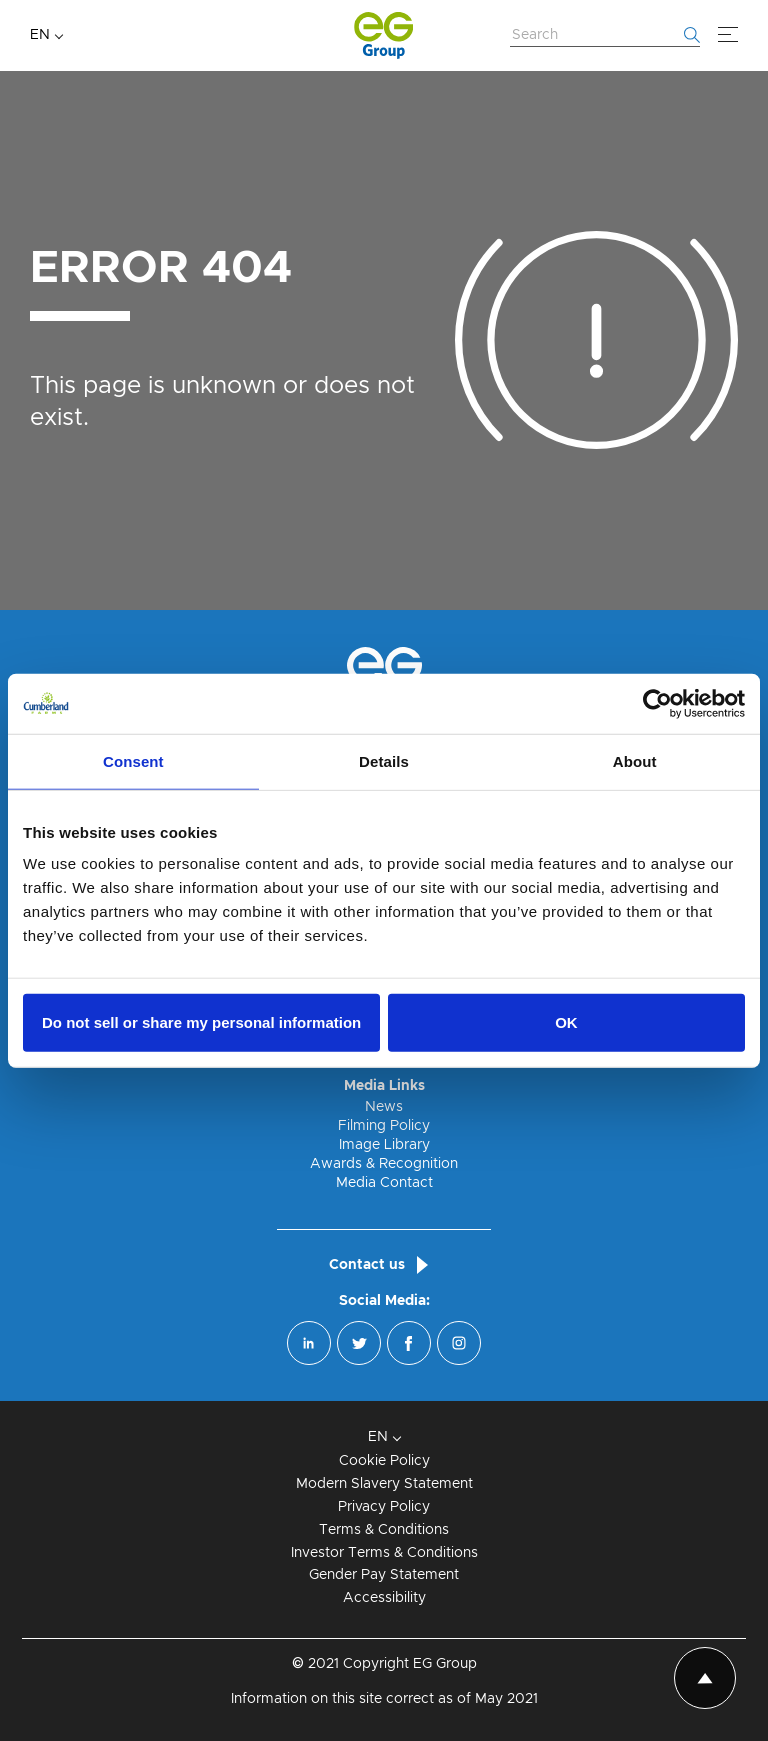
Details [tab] (384, 760)
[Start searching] (692, 35)
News (384, 1107)
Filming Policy (384, 1126)
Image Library (384, 1145)
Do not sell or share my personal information (201, 1022)
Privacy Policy (384, 1507)
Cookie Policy (384, 1461)
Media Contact (384, 1183)
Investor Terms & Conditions (384, 1553)
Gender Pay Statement (384, 1575)
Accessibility (384, 1598)
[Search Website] (605, 36)
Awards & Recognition (384, 1164)
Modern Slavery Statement (384, 1484)
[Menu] (728, 35)
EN (40, 35)
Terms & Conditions (384, 1530)
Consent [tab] (133, 760)
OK (566, 1022)
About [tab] (635, 760)
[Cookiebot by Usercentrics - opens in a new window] (657, 703)
